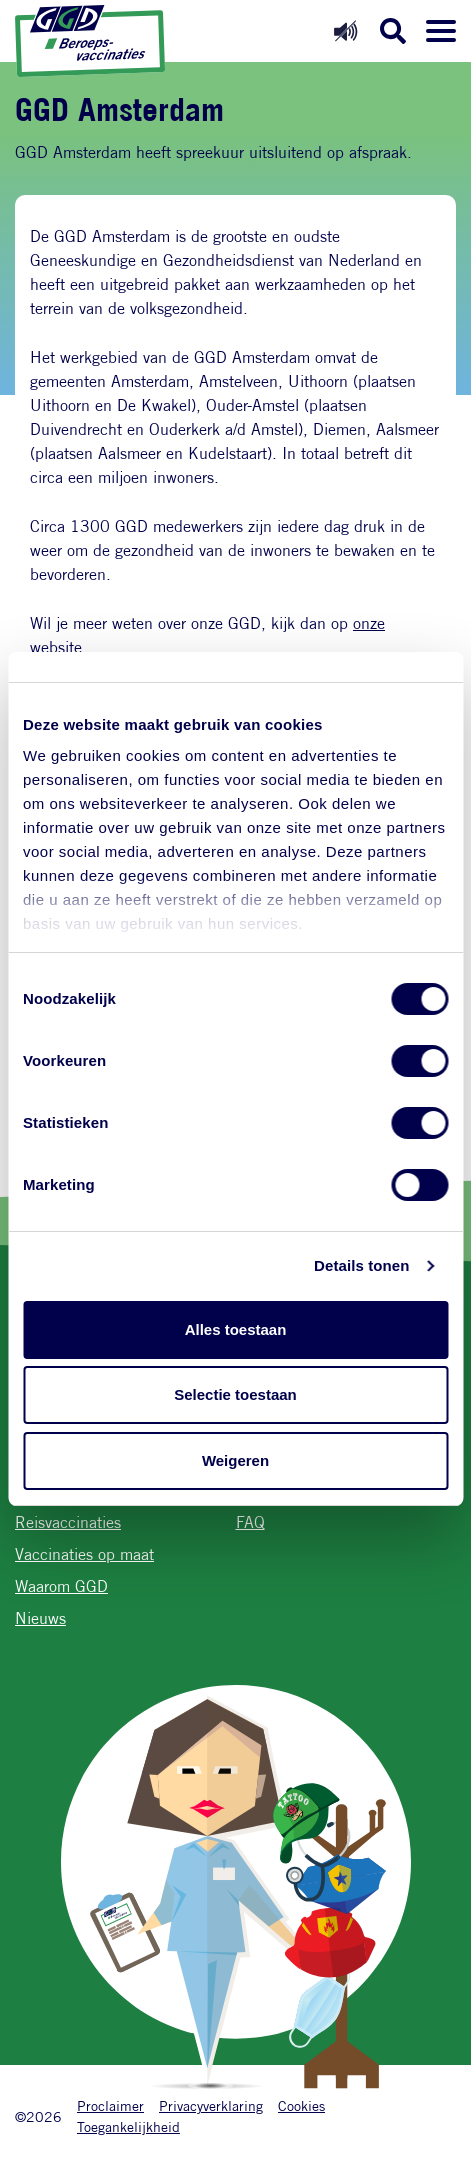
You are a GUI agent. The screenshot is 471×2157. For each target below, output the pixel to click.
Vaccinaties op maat (84, 1554)
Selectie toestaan (235, 1394)
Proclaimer (110, 2105)
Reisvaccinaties (68, 1522)
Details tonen (361, 1265)
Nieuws (40, 1618)
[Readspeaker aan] (345, 30)
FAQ (250, 1522)
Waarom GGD (61, 1586)
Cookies (301, 2105)
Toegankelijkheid (128, 2126)
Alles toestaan (236, 1329)
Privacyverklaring (211, 2105)
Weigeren (235, 1460)
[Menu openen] (441, 31)
